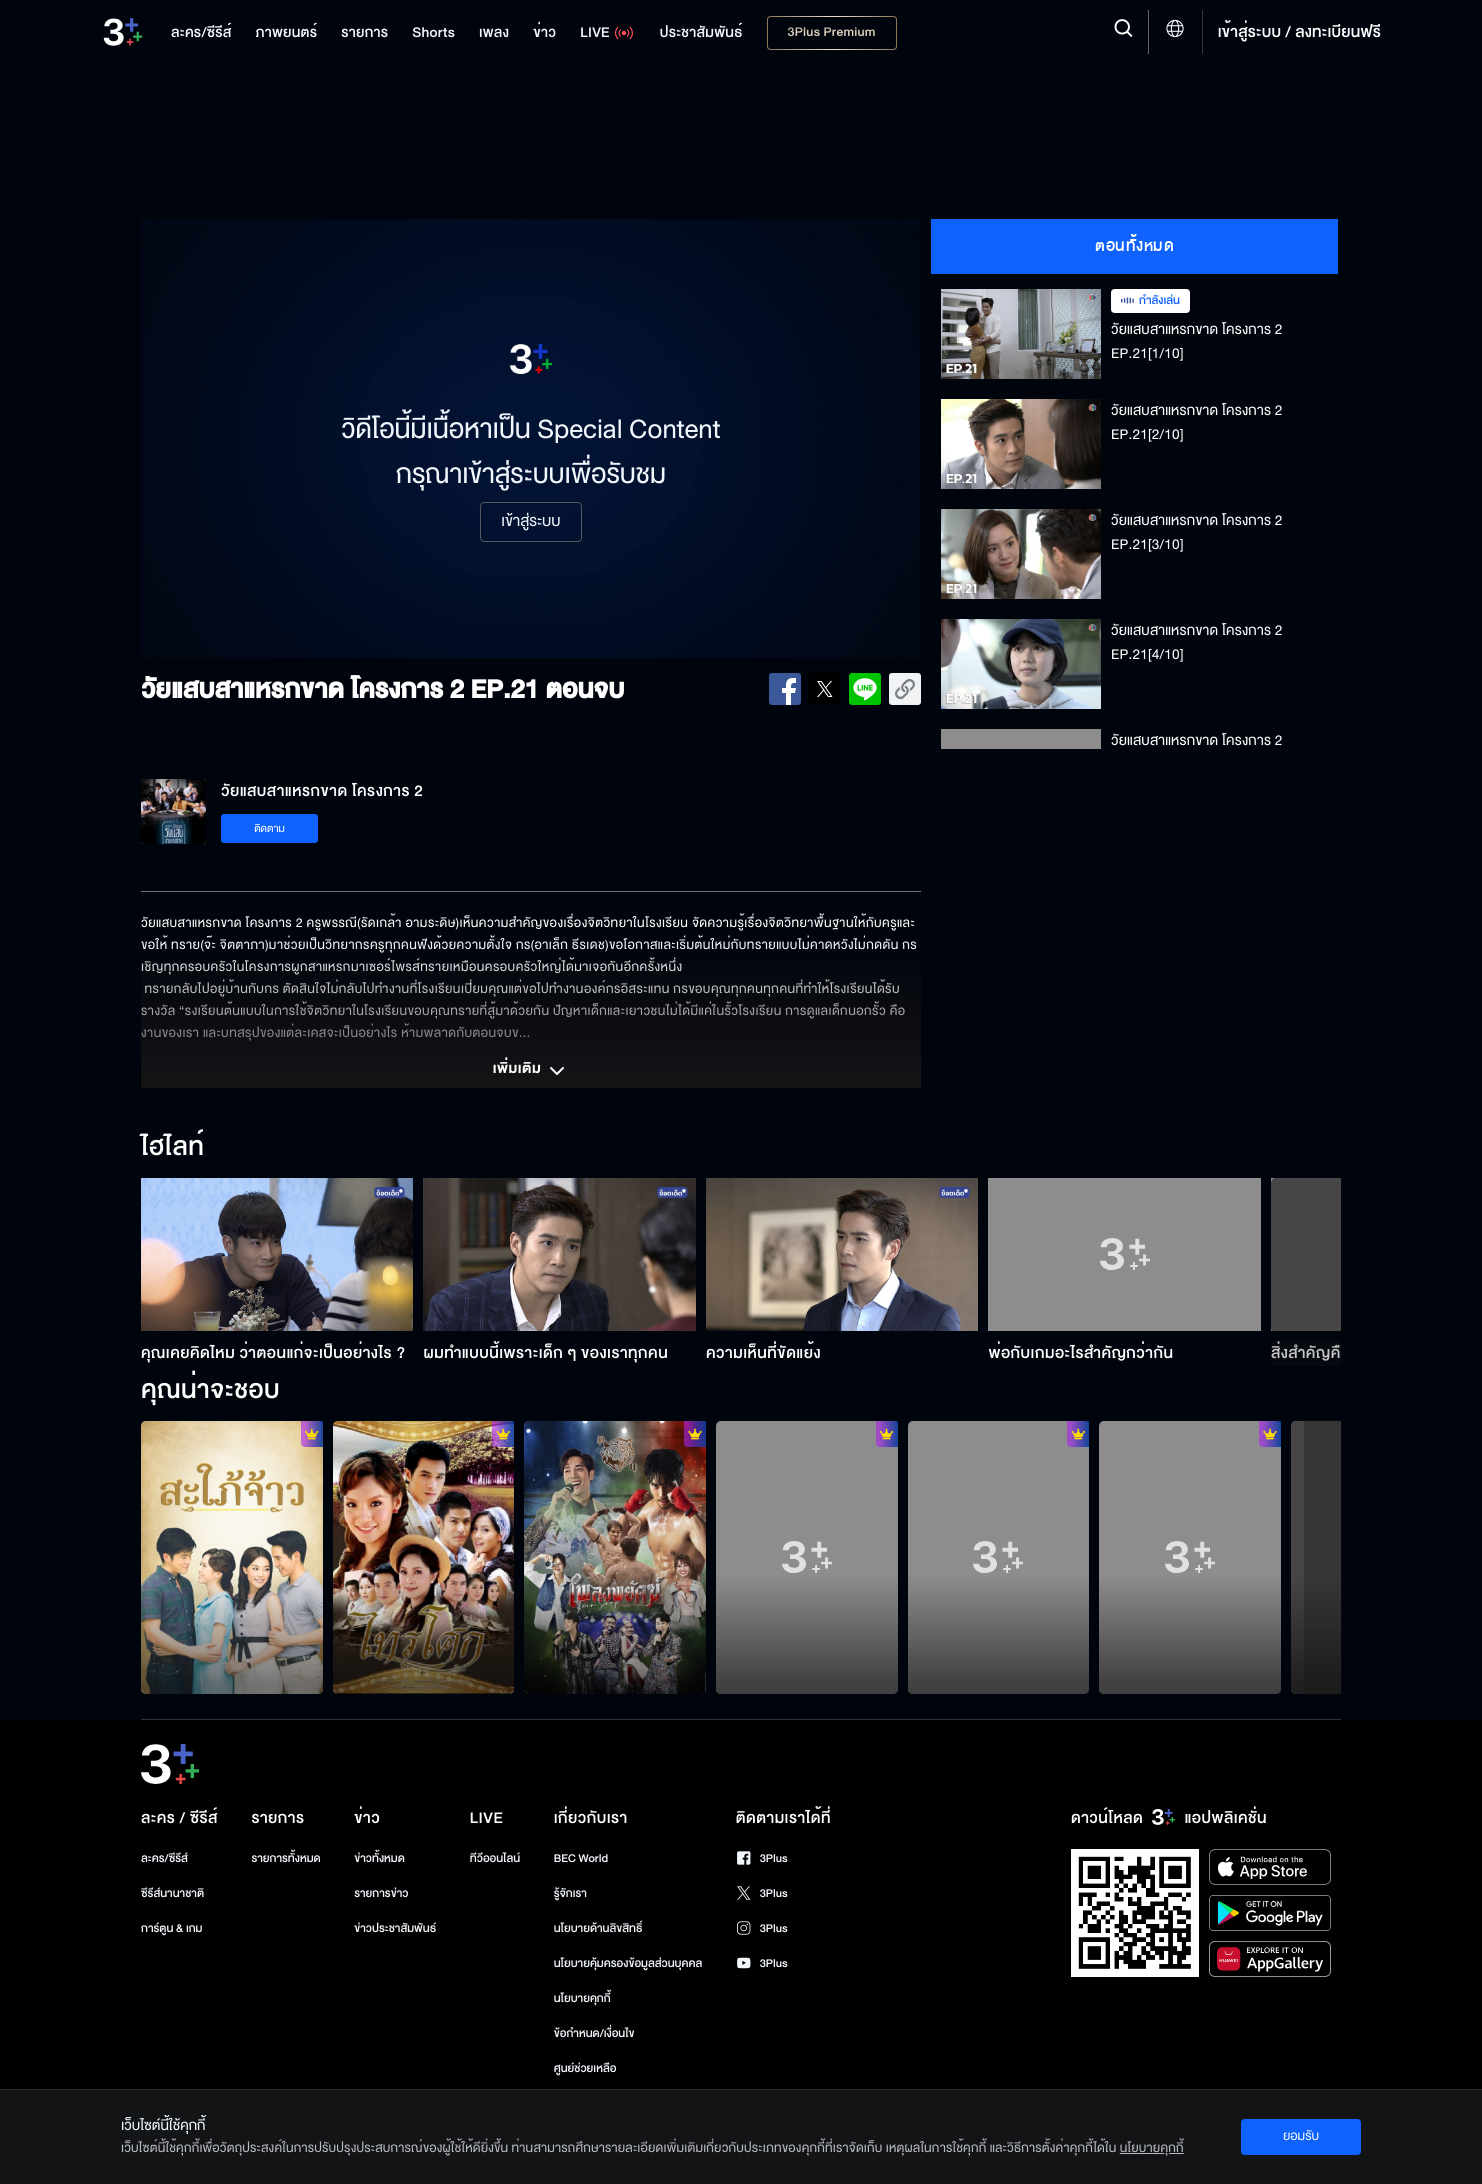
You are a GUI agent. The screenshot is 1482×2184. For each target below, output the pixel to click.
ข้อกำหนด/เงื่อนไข (594, 2033)
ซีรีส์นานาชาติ (172, 1893)
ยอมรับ (1301, 2136)
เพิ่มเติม (531, 1071)
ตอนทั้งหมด (1134, 246)
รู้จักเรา (570, 1893)
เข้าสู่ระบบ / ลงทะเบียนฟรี (1299, 32)
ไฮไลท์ (172, 1148)
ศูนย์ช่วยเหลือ (585, 2068)
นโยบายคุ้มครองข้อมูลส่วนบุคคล (628, 1963)
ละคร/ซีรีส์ (164, 1858)
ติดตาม (269, 828)
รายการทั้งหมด (285, 1858)
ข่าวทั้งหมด (379, 1858)
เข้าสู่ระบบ (530, 522)
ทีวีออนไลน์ (495, 1858)
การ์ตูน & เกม (172, 1928)
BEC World (581, 1858)
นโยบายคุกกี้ (582, 1998)
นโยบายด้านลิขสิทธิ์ (598, 1928)
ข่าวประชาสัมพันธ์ (395, 1928)
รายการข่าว (381, 1893)
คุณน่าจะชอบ (210, 1391)
